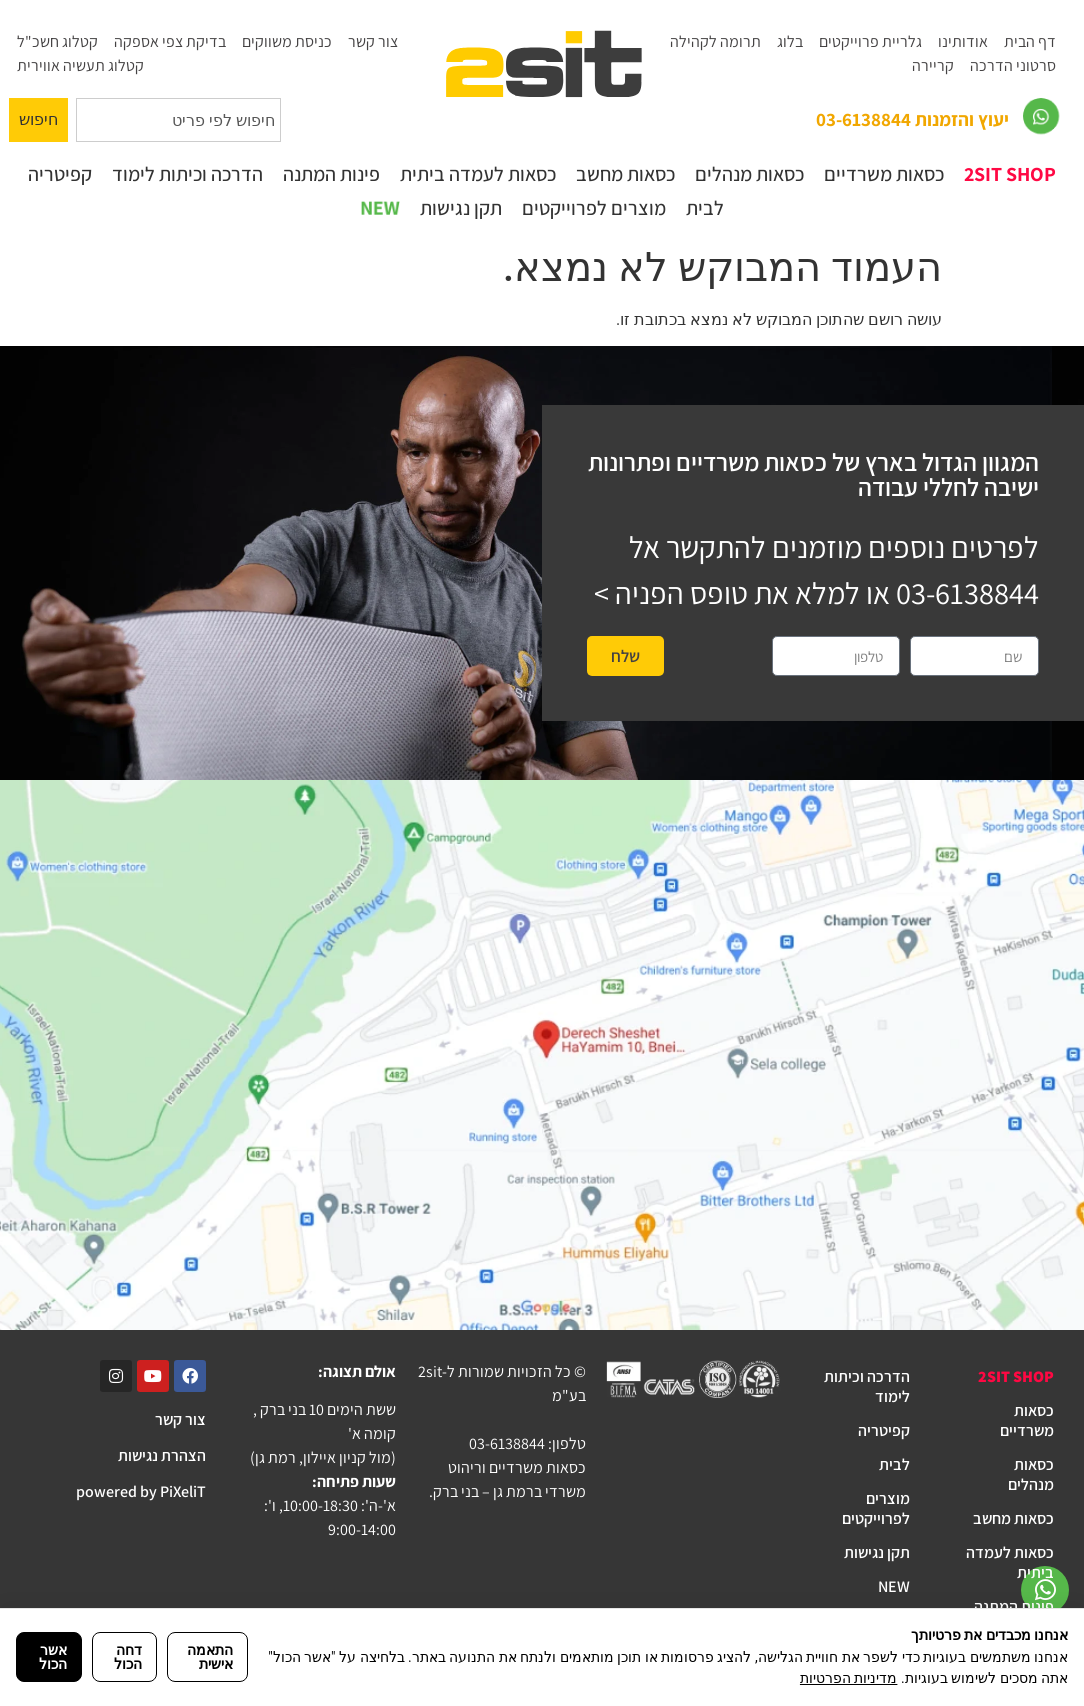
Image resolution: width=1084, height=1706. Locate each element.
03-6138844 (967, 593)
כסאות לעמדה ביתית (478, 174)
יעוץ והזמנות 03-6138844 (912, 119)
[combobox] (178, 120)
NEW (379, 208)
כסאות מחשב (625, 174)
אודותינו (963, 41)
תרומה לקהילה (715, 41)
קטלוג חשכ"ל (57, 41)
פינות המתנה (331, 174)
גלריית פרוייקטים (870, 41)
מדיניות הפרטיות (848, 1678)
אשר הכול (53, 1657)
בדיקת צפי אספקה (170, 41)
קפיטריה (60, 174)
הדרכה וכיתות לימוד (187, 174)
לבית (705, 208)
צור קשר (373, 41)
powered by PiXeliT (141, 1491)
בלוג (790, 41)
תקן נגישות (461, 208)
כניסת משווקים (287, 41)
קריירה (933, 65)
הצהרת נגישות (162, 1455)
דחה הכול (128, 1657)
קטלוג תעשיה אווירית (80, 65)
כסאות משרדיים (884, 174)
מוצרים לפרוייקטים (594, 208)
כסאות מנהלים (749, 174)
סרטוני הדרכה (1013, 65)
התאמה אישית (210, 1657)
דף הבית (1030, 41)
